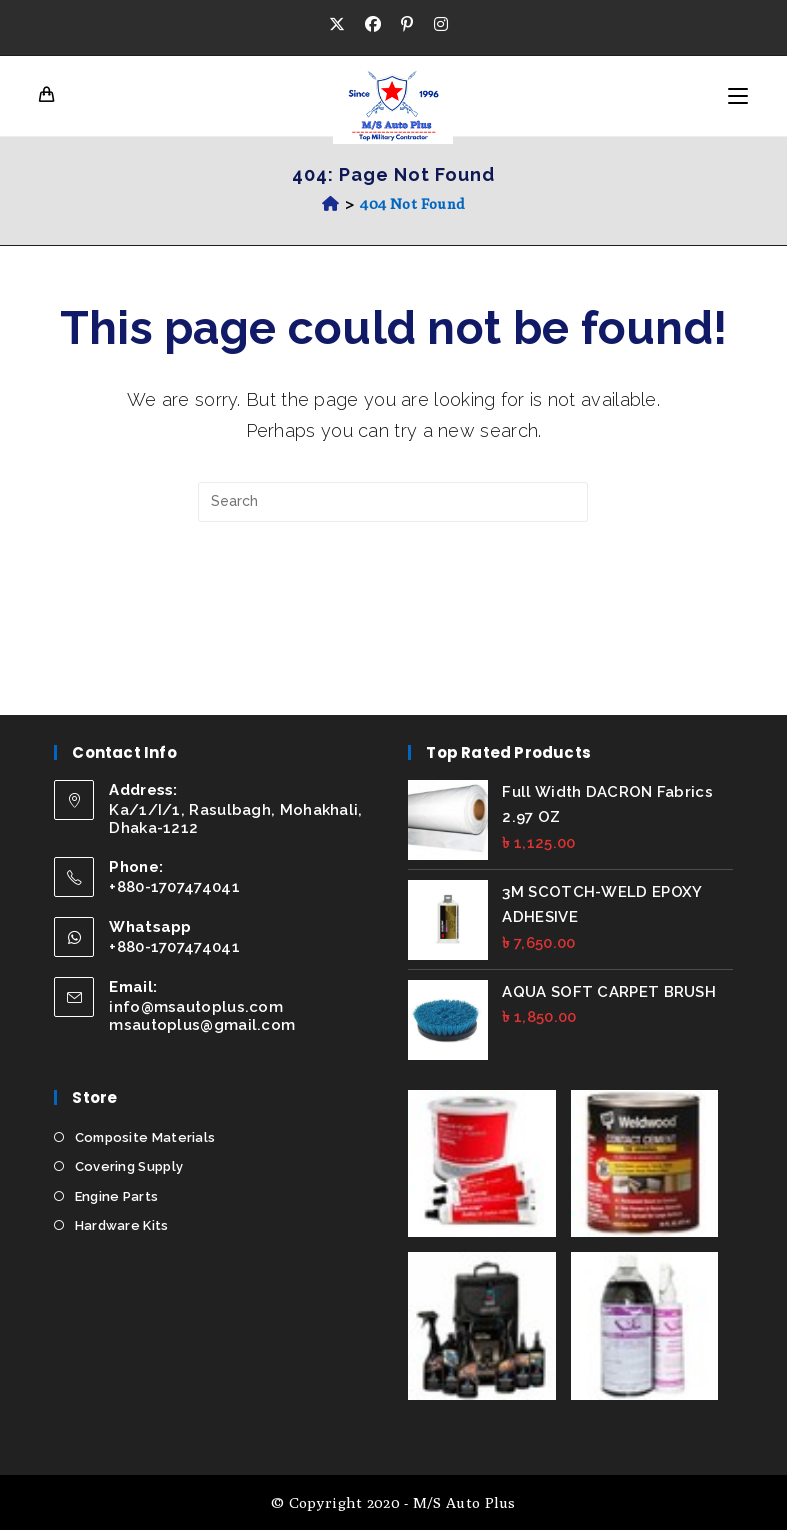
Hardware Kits (122, 1225)
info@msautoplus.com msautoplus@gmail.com (202, 1016)
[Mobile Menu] (738, 96)
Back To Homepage (394, 603)
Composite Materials (145, 1137)
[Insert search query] (393, 502)
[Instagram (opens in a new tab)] (441, 25)
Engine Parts (117, 1196)
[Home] (330, 203)
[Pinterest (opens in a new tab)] (407, 25)
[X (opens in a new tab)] (342, 25)
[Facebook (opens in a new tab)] (373, 25)
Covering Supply (129, 1166)
